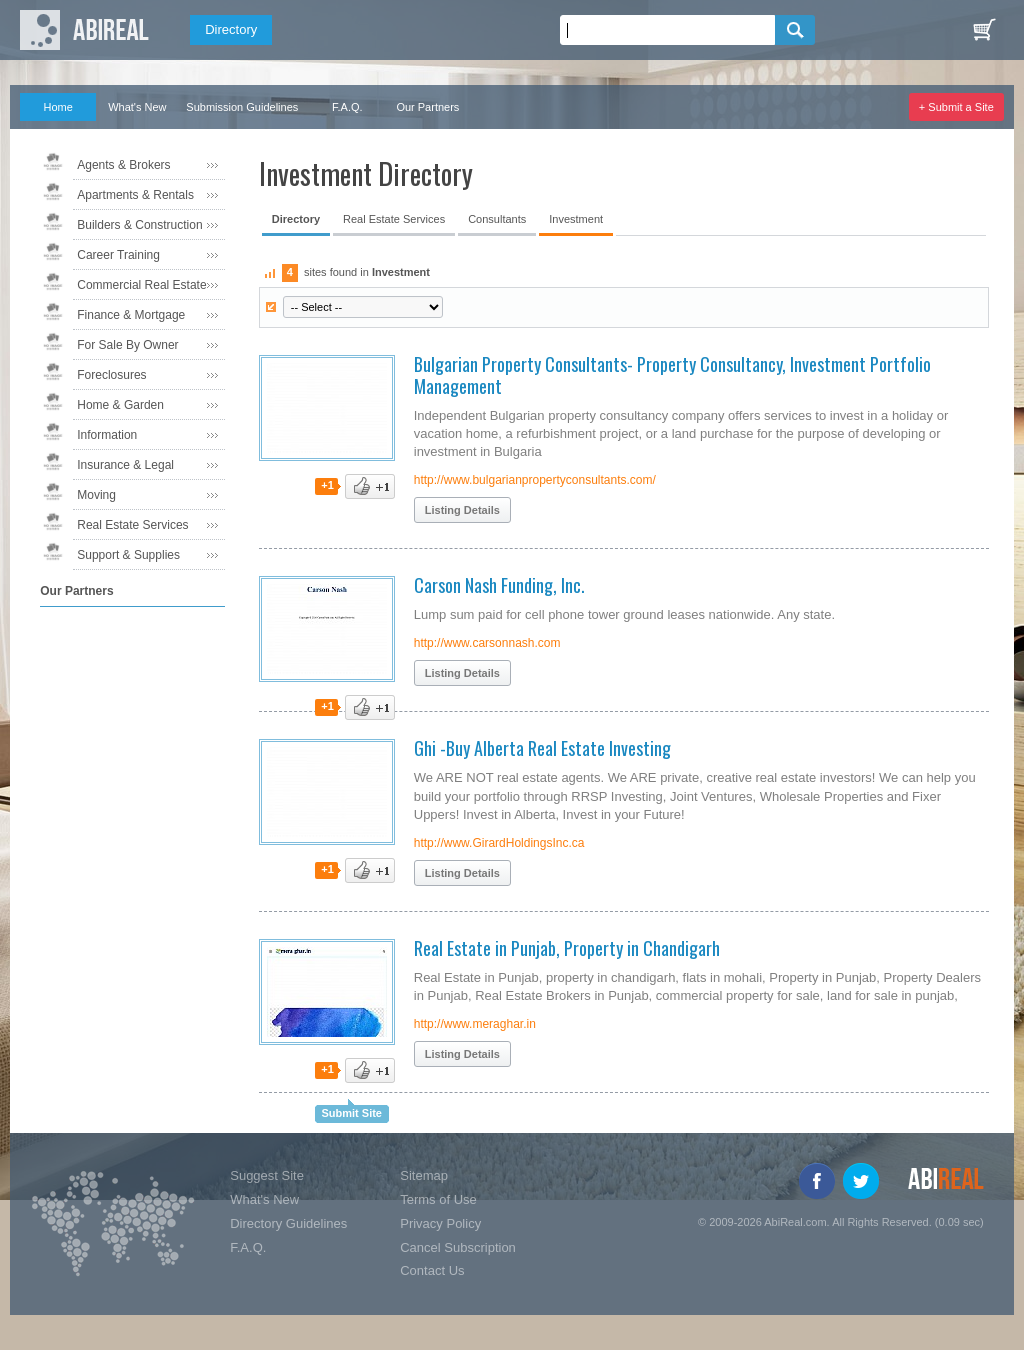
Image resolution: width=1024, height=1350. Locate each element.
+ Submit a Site (956, 107)
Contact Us (432, 1270)
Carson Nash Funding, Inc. (499, 585)
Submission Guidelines (242, 107)
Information (107, 435)
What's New (137, 107)
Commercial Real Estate (141, 285)
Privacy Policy (440, 1223)
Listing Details (462, 510)
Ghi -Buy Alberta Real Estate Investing (542, 748)
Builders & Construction (139, 225)
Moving (96, 495)
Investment (576, 219)
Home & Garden (120, 405)
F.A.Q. (347, 107)
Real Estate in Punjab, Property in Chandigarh (567, 948)
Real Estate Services (132, 525)
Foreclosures (111, 375)
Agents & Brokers (123, 165)
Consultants (497, 219)
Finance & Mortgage (131, 315)
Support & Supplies (128, 555)
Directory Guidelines (288, 1223)
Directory (231, 29)
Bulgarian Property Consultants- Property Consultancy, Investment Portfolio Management (672, 375)
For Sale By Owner (127, 345)
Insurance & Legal (125, 465)
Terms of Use (438, 1199)
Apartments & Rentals (135, 195)
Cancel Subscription (458, 1247)
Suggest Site (267, 1175)
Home (58, 107)
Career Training (118, 255)
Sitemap (424, 1175)
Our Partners (427, 107)
